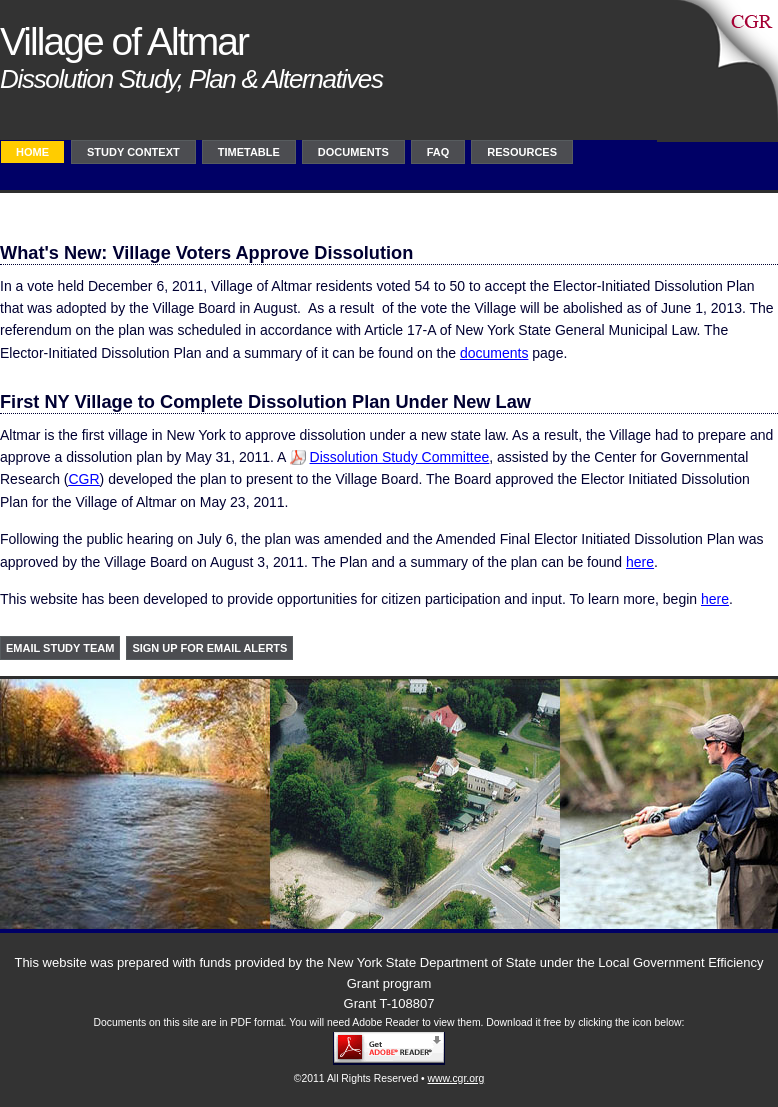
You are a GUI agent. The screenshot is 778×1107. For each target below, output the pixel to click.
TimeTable (249, 152)
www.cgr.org (456, 1078)
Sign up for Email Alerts (209, 648)
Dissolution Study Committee (400, 457)
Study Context (133, 152)
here (640, 562)
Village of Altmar (124, 41)
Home (32, 152)
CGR (83, 479)
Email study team (60, 648)
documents (494, 353)
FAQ (438, 152)
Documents (353, 152)
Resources (522, 152)
